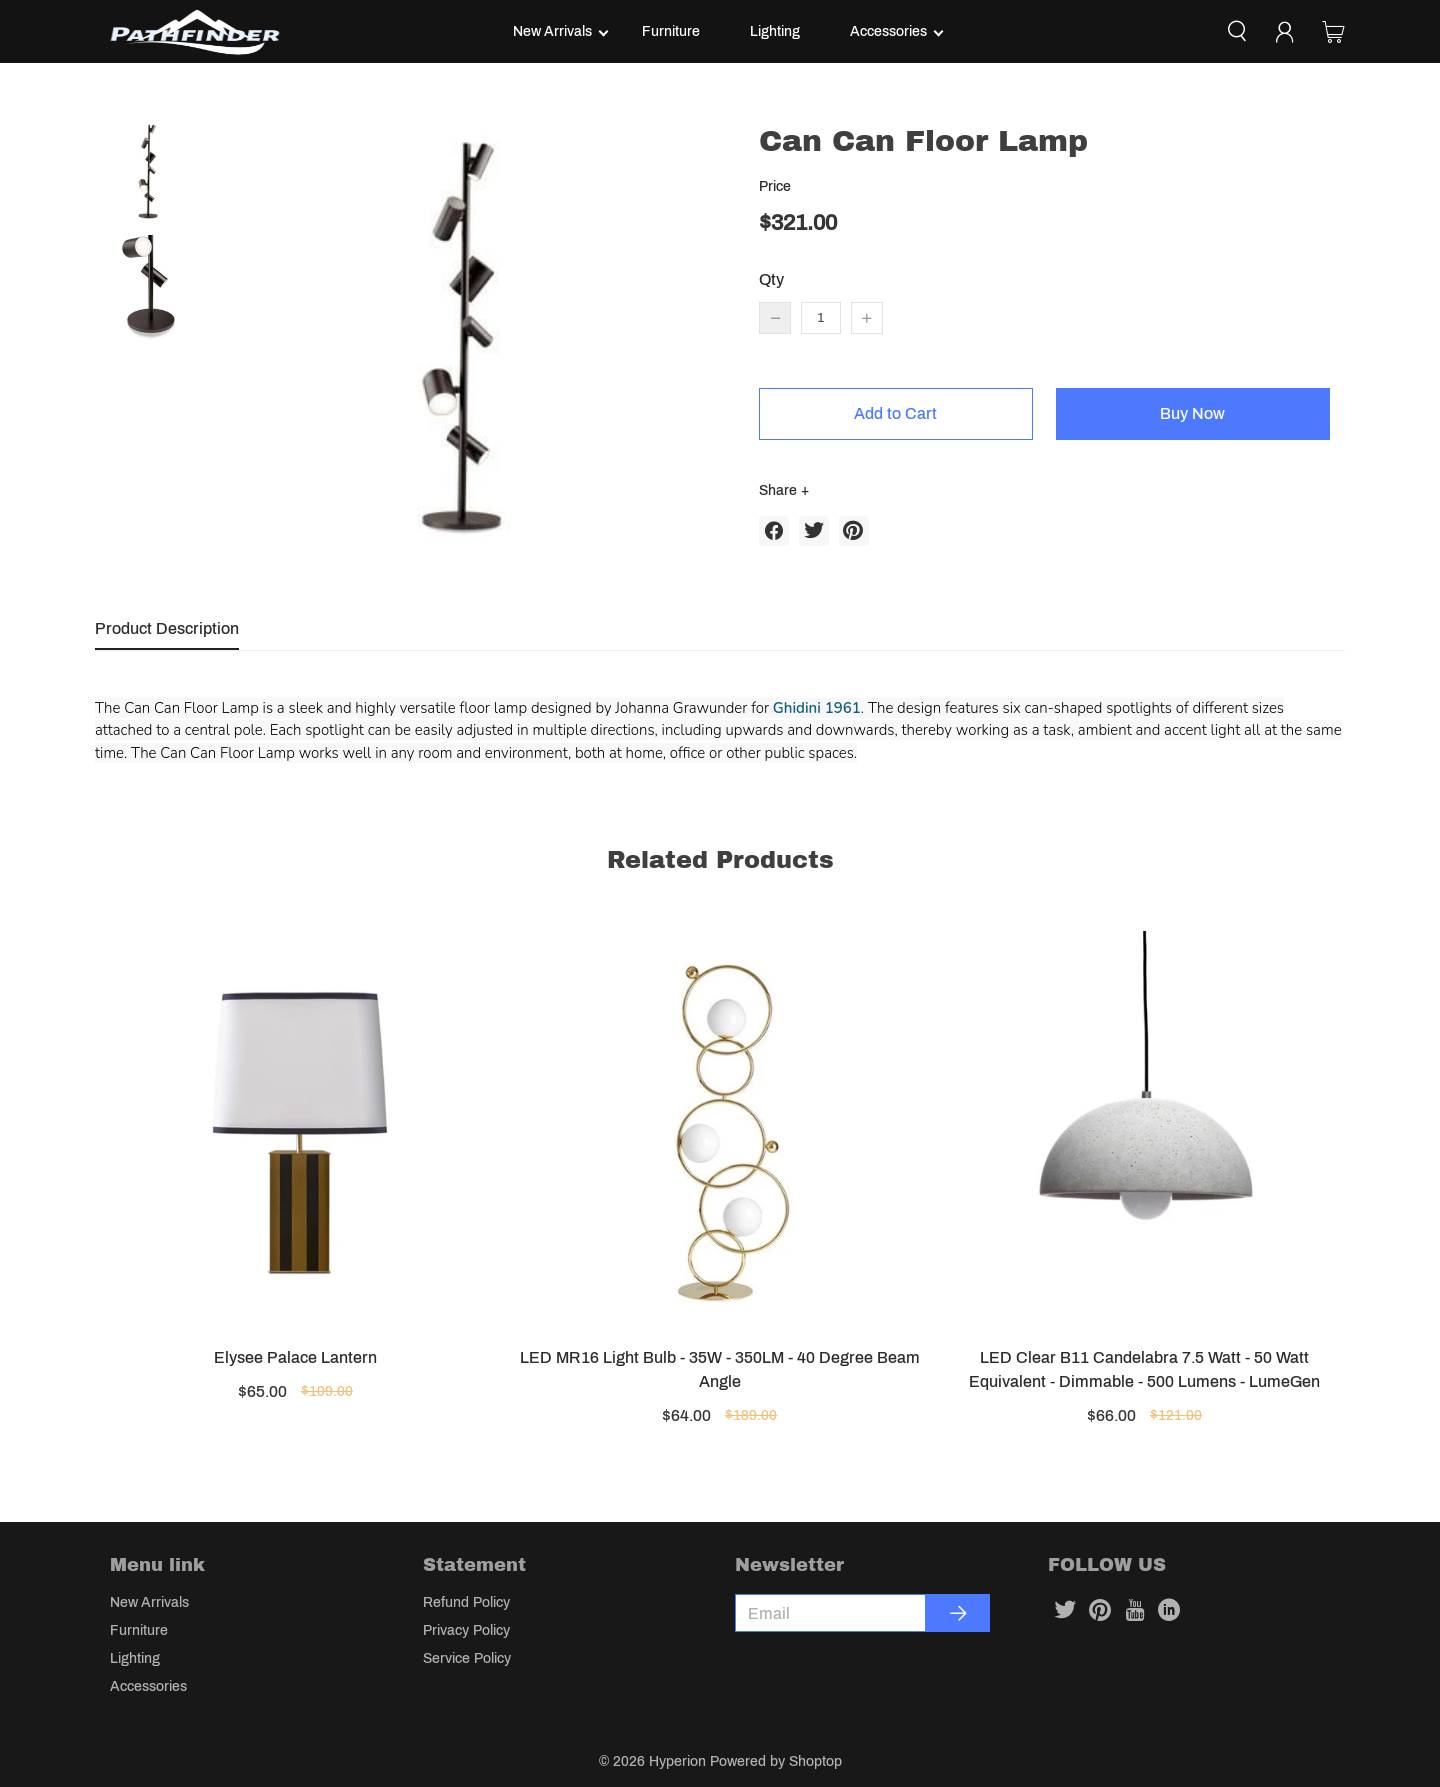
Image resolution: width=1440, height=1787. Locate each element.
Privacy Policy (466, 1630)
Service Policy (467, 1658)
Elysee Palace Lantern (295, 1357)
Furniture (671, 31)
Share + (784, 490)
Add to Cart (895, 413)
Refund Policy (466, 1602)
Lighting (775, 31)
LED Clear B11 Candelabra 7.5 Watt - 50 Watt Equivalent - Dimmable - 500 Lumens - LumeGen (1144, 1369)
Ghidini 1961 (817, 708)
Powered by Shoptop (776, 1761)
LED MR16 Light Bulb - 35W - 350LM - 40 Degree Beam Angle (720, 1369)
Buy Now (1192, 413)
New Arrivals (552, 31)
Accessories (888, 31)
